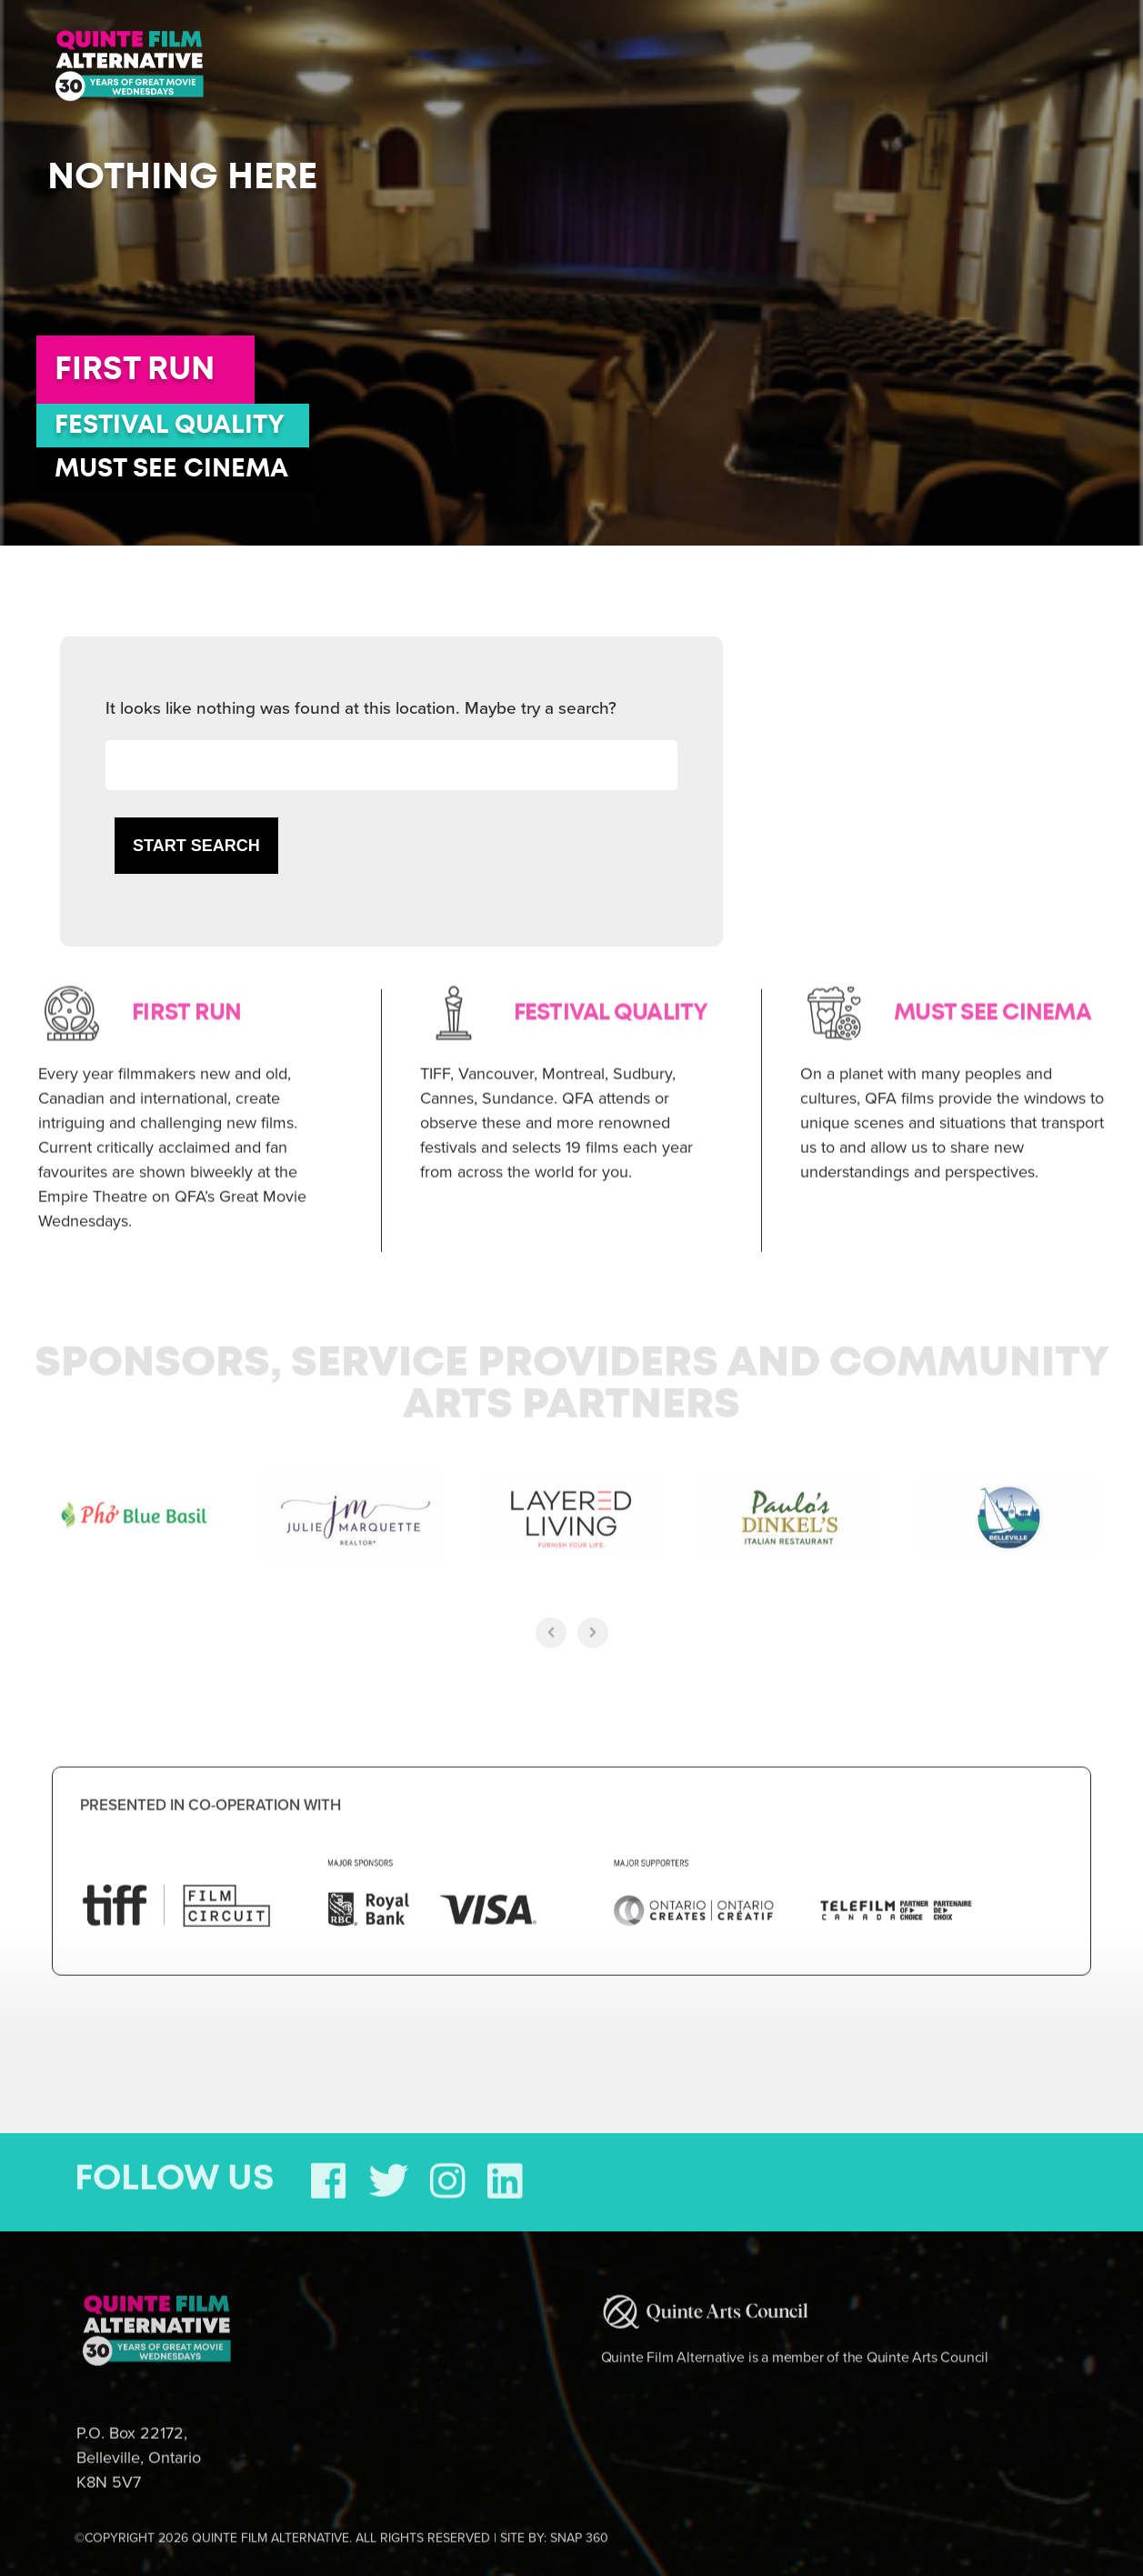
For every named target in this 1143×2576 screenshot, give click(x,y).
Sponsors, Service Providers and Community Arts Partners (572, 1372)
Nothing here (182, 177)
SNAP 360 (579, 2525)
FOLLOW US (175, 2167)
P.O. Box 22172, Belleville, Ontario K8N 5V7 (138, 2445)
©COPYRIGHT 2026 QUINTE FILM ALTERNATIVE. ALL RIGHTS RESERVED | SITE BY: (341, 2525)
